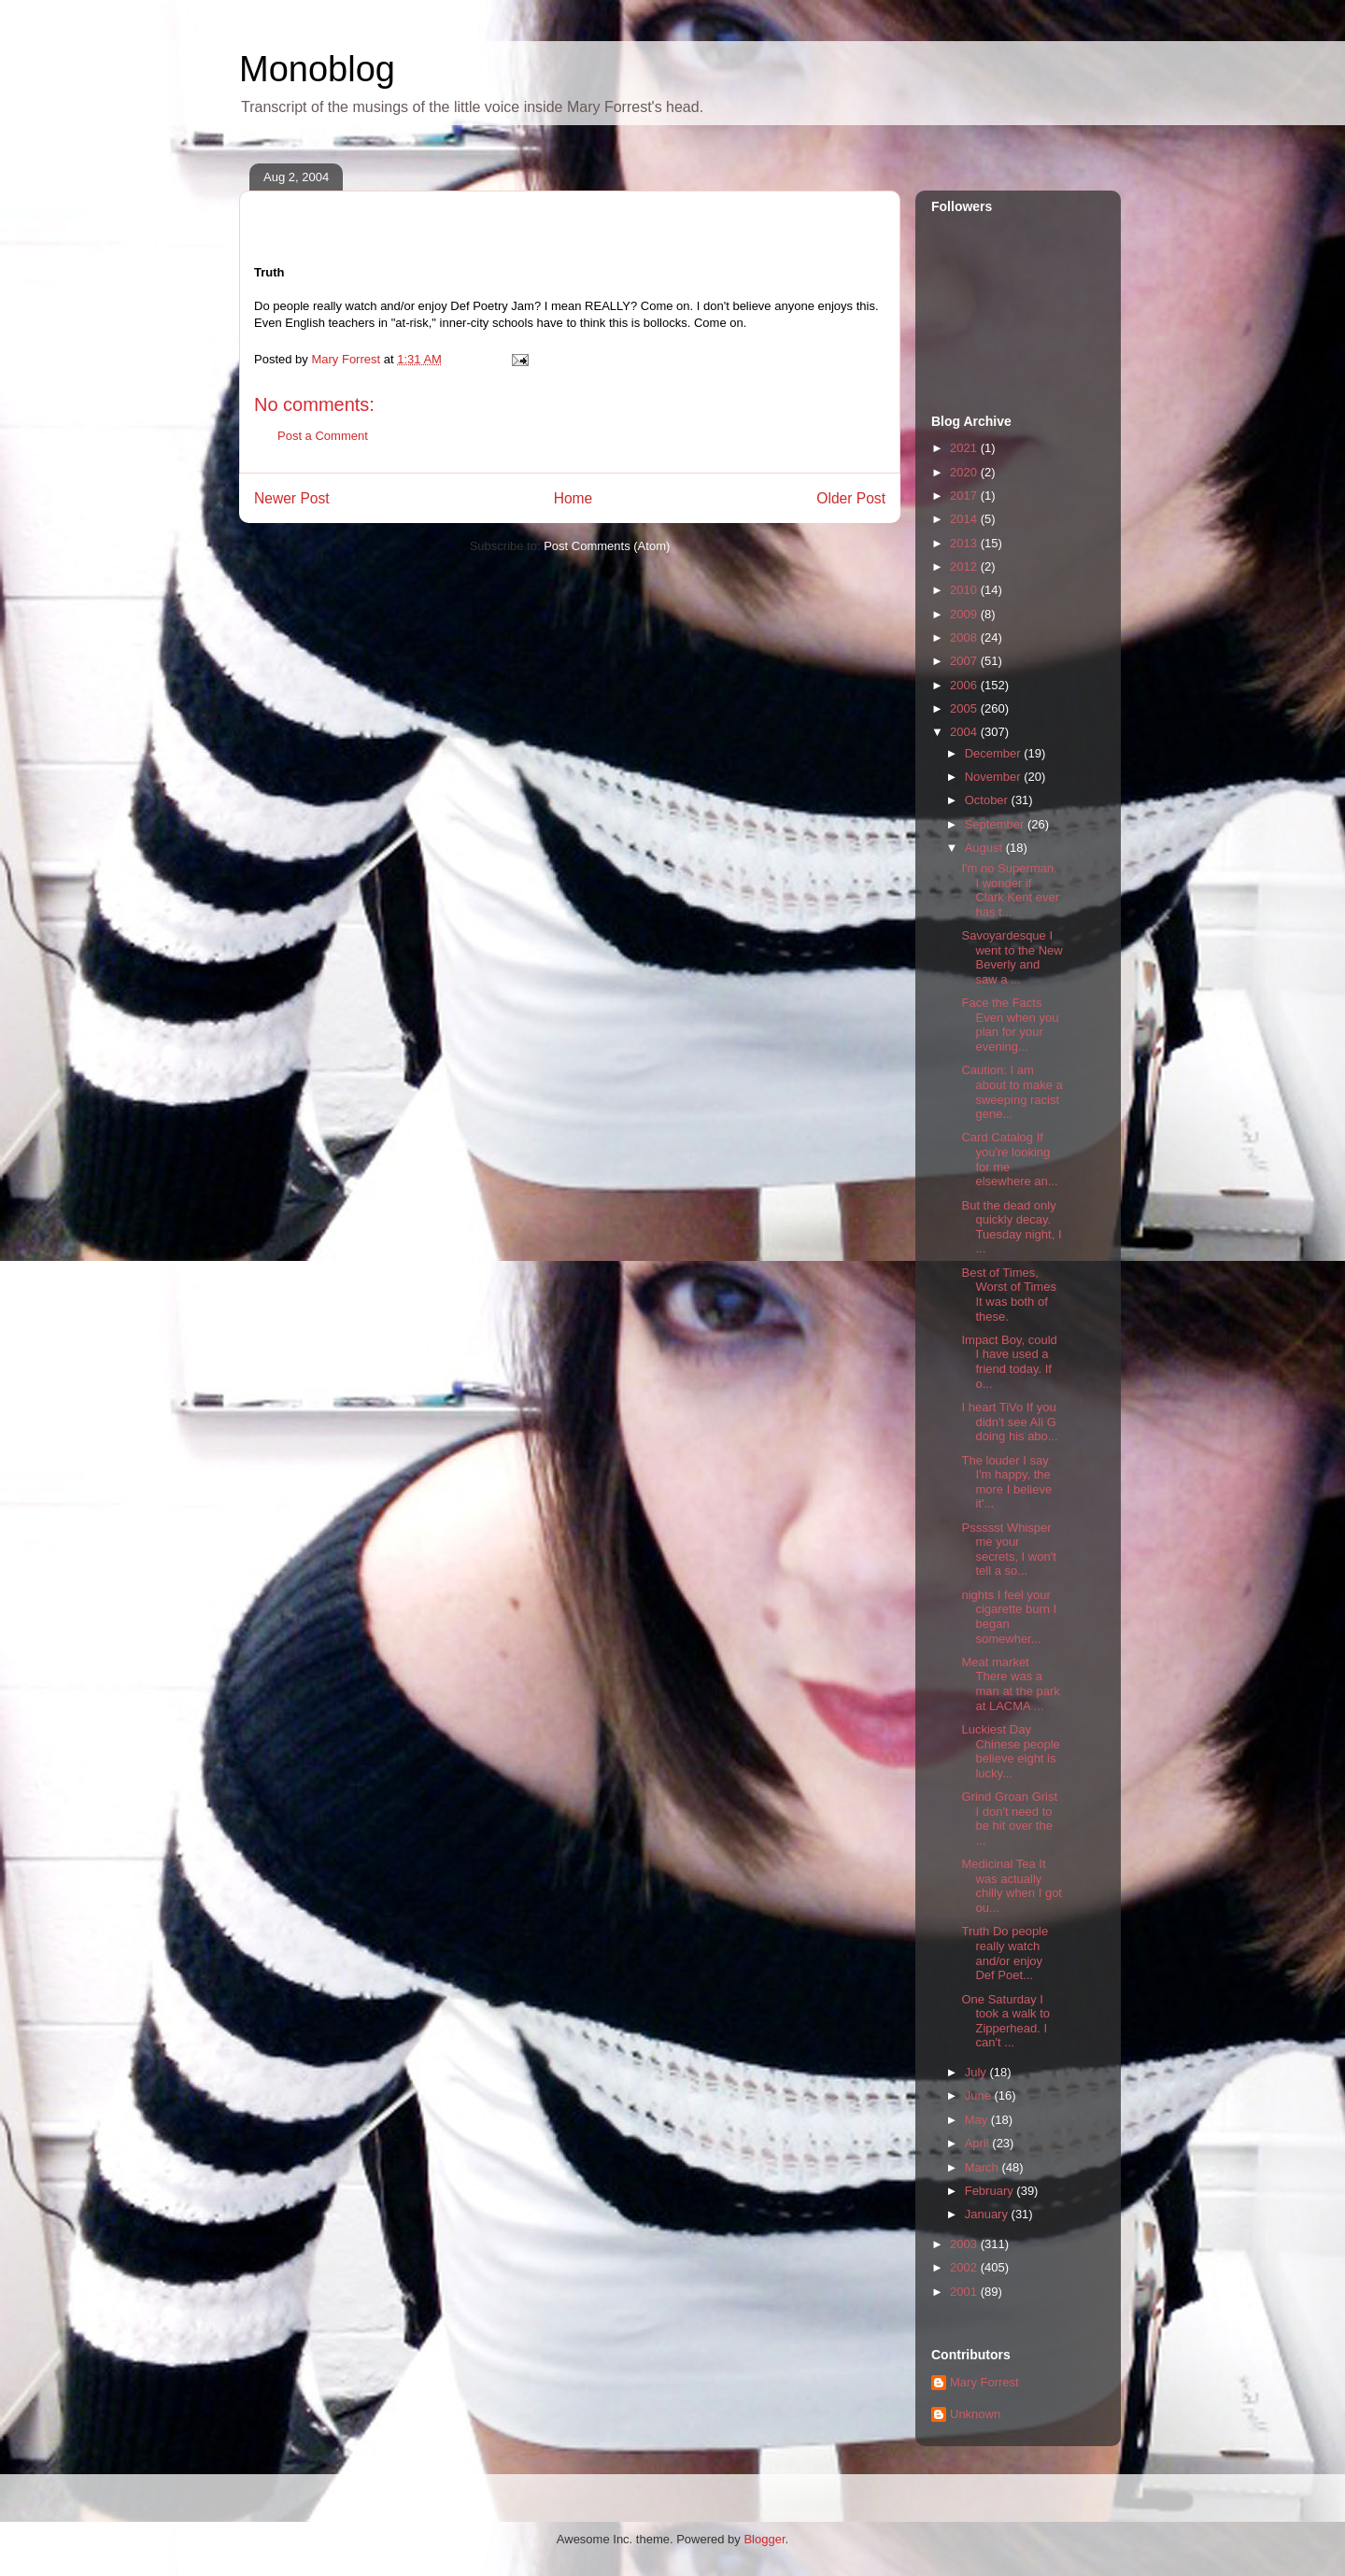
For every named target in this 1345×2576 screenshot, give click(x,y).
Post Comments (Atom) (607, 546)
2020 (965, 472)
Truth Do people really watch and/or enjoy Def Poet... (1004, 1953)
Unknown (975, 2414)
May (978, 2120)
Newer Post (292, 498)
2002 (965, 2267)
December (995, 753)
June (980, 2095)
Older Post (850, 498)
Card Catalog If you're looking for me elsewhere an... (1009, 1159)
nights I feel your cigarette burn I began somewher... (1008, 1617)
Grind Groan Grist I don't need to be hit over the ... (1009, 1818)
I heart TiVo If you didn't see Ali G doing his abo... (1009, 1421)
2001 (965, 2292)
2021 (965, 448)
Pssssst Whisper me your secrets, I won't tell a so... (1008, 1549)
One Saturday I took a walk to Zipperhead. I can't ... (1005, 2021)
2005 (965, 708)
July (977, 2072)
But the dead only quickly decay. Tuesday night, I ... (1011, 1227)
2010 (965, 590)
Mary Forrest (984, 2382)
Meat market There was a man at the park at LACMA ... (1010, 1684)
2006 (965, 685)
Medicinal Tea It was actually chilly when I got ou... (1011, 1886)
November (995, 777)
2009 (965, 614)
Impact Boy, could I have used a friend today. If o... (1008, 1362)
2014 (965, 519)
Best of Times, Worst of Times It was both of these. (1008, 1294)
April (979, 2143)
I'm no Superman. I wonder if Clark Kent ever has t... (1010, 890)
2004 (965, 732)
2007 (965, 661)
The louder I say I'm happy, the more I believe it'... (1006, 1482)
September (996, 824)
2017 (965, 495)
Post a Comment (322, 436)
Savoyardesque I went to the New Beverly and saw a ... (1011, 957)
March (983, 2167)
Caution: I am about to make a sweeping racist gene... (1011, 1092)
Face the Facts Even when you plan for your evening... (1009, 1025)
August (985, 848)
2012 (965, 566)
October (988, 800)
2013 (965, 543)
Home (573, 498)
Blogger (764, 2539)
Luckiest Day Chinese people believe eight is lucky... (1010, 1751)
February (991, 2191)
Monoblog (317, 69)
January (988, 2214)
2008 (965, 637)
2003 (965, 2244)
